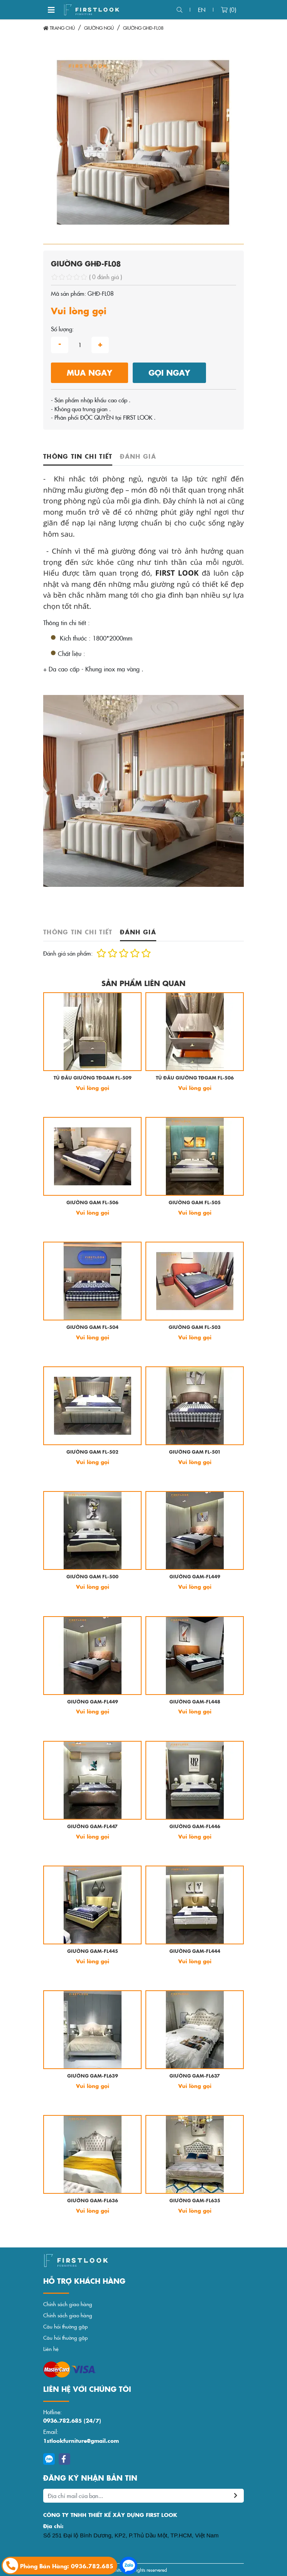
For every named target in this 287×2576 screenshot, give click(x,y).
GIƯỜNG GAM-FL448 (194, 1702)
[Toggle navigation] (51, 9)
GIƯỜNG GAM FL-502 (92, 1452)
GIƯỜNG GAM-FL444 (194, 1951)
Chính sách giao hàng (67, 2304)
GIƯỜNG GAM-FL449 (194, 1576)
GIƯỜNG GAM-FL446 (194, 1826)
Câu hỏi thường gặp (65, 2326)
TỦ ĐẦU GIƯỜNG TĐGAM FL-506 (195, 1078)
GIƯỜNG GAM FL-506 (92, 1202)
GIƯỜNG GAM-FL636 (92, 2200)
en (202, 9)
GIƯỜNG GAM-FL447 (92, 1826)
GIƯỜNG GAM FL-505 (195, 1202)
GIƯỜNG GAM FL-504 (92, 1327)
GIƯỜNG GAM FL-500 (92, 1576)
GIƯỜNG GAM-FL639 (92, 2076)
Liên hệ (51, 2348)
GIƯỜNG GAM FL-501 (195, 1452)
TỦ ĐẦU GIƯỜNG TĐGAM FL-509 (93, 1078)
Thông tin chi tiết (77, 456)
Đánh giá (138, 456)
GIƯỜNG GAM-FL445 (92, 1951)
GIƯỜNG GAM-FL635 (194, 2200)
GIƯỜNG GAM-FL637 (194, 2076)
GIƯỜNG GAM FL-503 (195, 1327)
